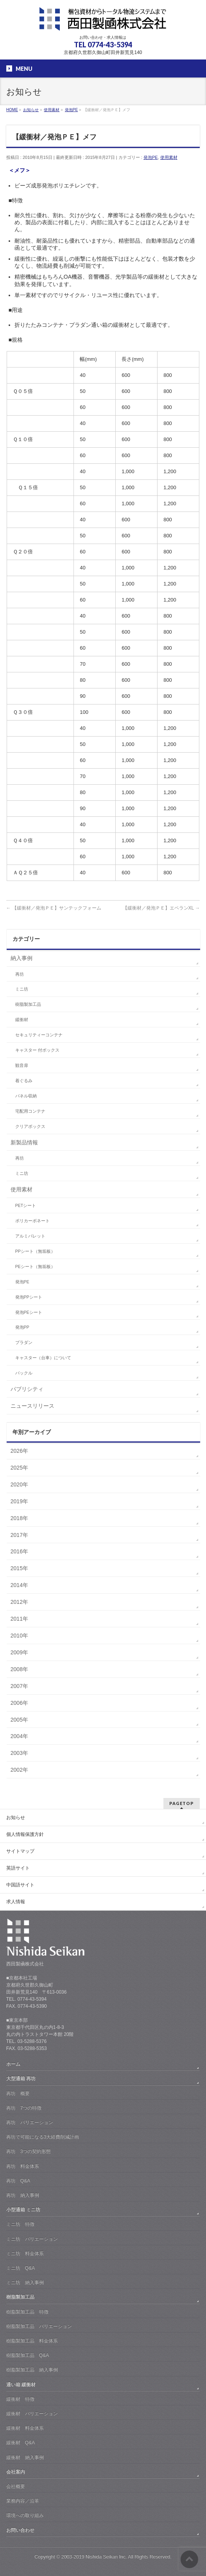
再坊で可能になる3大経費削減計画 (42, 2137)
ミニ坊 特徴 (20, 2224)
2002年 (19, 1770)
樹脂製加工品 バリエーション (39, 2326)
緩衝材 (21, 1019)
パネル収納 (26, 1095)
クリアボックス (30, 1126)
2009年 (19, 1652)
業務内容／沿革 (22, 2501)
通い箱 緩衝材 (21, 2384)
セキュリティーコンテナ (39, 1034)
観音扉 (21, 1065)
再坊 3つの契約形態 (28, 2151)
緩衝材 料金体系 (25, 2428)
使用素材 (168, 157)
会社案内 (15, 2472)
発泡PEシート (28, 1312)
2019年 (19, 1501)
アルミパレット (30, 1236)
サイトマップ (20, 1851)
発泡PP (22, 1327)
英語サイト (18, 1868)
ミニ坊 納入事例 (25, 2282)
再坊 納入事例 (22, 2195)
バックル (23, 1373)
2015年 (19, 1568)
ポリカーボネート (32, 1220)
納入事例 (21, 958)
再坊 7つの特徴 (24, 2108)
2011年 (19, 1619)
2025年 (19, 1468)
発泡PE (150, 157)
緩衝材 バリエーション (32, 2413)
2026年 (19, 1451)
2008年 (19, 1669)
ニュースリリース (32, 1406)
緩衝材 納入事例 (25, 2457)
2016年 (19, 1551)
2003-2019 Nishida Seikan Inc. (94, 2557)
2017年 (19, 1535)
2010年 (19, 1635)
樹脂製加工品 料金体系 (32, 2341)
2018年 (19, 1518)
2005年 (19, 1720)
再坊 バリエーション (29, 2122)
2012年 (19, 1602)
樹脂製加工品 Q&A (27, 2355)
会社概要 (15, 2486)
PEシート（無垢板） (35, 1266)
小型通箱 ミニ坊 (23, 2209)
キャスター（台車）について (43, 1357)
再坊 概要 (18, 2093)
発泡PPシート (28, 1297)
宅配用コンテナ (30, 1111)
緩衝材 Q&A (20, 2442)
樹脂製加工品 (28, 1004)
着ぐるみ (23, 1080)
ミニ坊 (21, 989)
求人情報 (15, 1901)
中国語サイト (20, 1885)
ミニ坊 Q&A (20, 2268)
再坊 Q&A (18, 2180)
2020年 (19, 1484)
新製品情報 (24, 1142)
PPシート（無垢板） (35, 1251)
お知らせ (15, 1817)
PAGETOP (181, 1803)
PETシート (25, 1205)
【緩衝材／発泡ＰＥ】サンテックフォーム (53, 908)
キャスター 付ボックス (37, 1050)
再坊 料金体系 (22, 2166)
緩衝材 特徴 (20, 2399)
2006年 (19, 1703)
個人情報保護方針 (25, 1834)
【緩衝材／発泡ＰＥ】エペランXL (161, 908)
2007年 (19, 1686)
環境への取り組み (25, 2515)
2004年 (19, 1736)
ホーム (13, 2064)
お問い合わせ (20, 2530)
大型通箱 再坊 (21, 2078)
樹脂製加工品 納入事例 (32, 2369)
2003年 (19, 1753)
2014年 (19, 1585)
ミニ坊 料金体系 (25, 2253)
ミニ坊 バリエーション (32, 2239)
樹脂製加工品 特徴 (27, 2312)
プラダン (23, 1342)
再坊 (19, 974)
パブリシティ (27, 1389)
